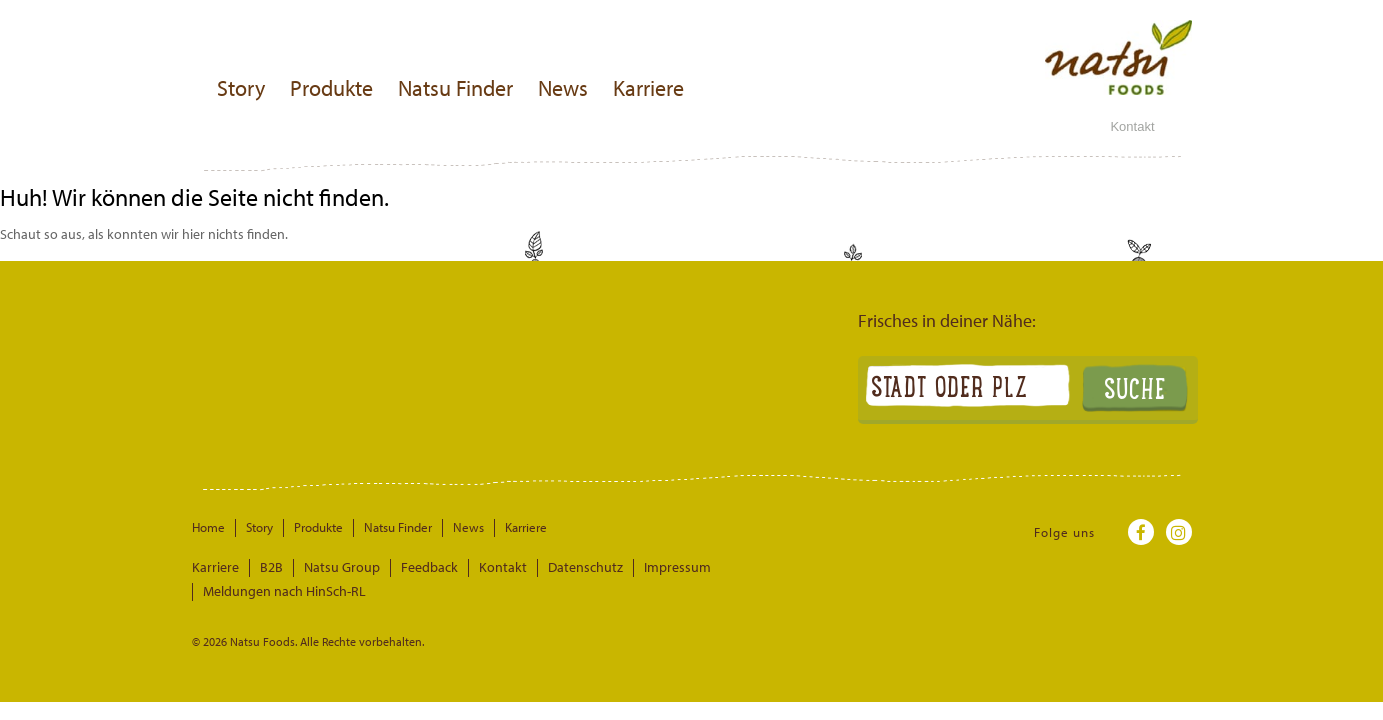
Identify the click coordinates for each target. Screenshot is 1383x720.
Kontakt (1132, 126)
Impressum (639, 567)
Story (241, 88)
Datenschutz (554, 567)
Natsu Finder (455, 88)
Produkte (331, 88)
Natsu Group (330, 567)
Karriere (648, 88)
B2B (265, 567)
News (563, 88)
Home (208, 527)
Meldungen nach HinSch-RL (764, 567)
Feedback (411, 567)
